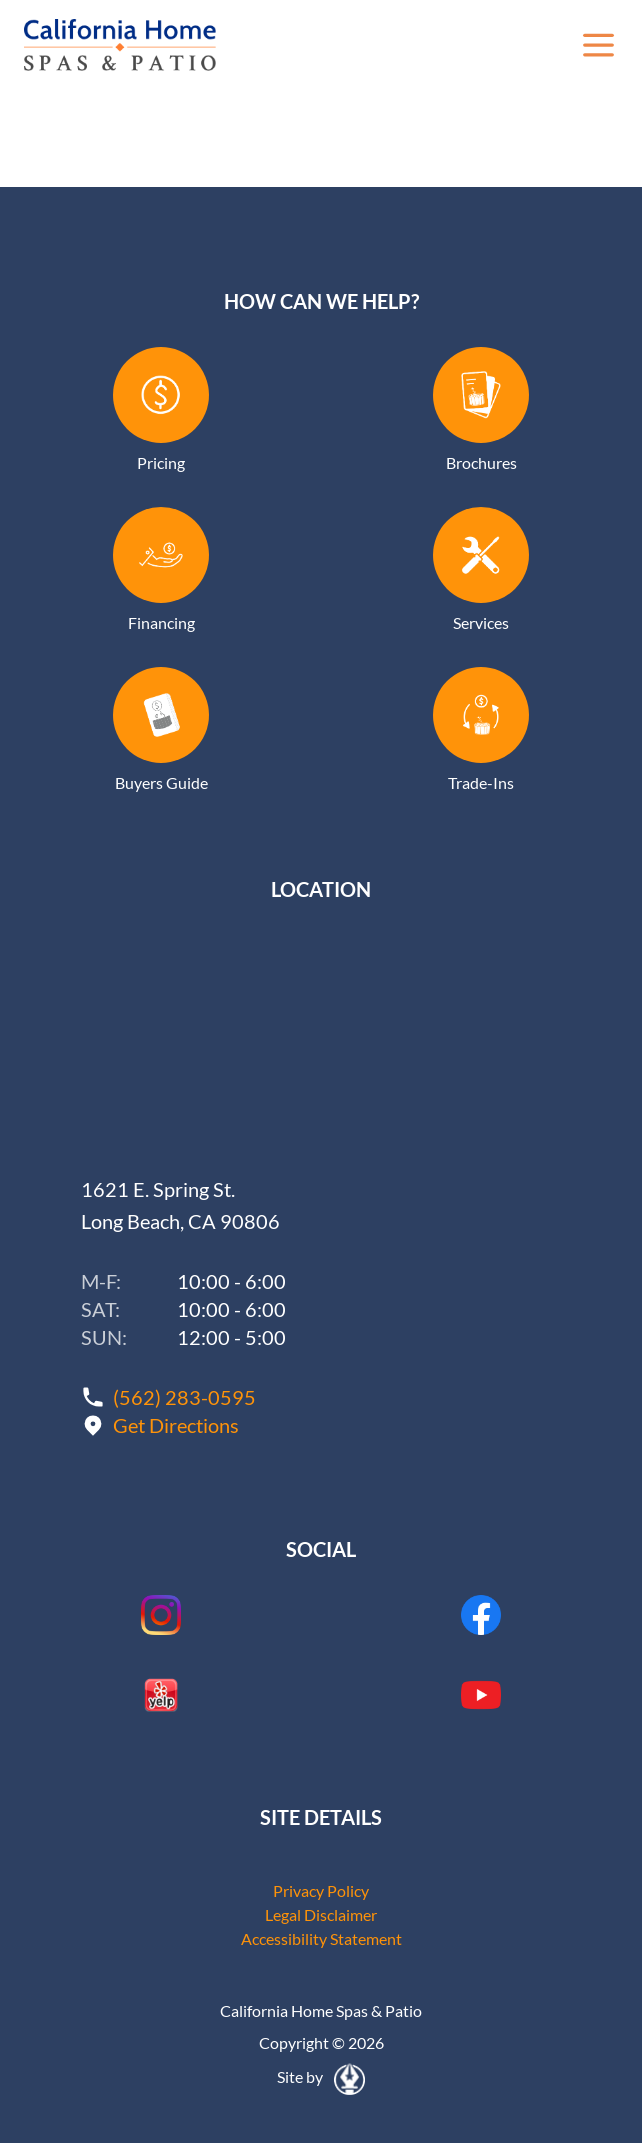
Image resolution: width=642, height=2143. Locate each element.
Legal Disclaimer (321, 1914)
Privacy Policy (321, 1890)
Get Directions (176, 1425)
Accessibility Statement (321, 1938)
